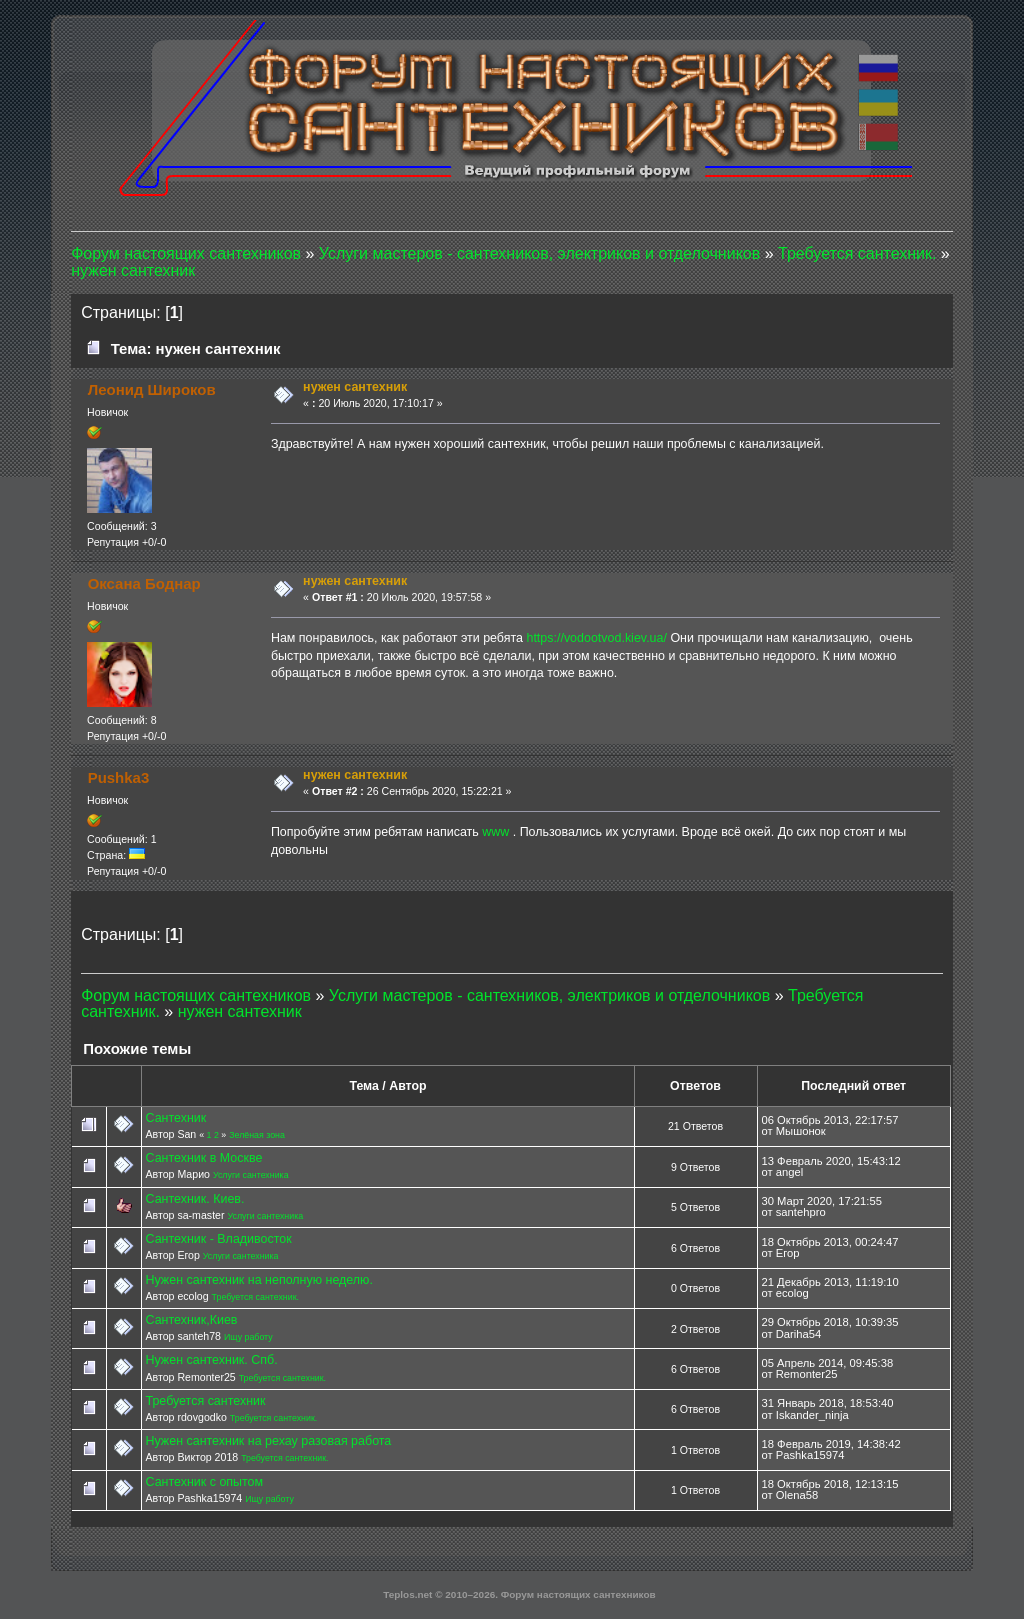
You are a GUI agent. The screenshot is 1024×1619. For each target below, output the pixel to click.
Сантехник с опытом (204, 1482)
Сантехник (175, 1118)
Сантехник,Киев (191, 1320)
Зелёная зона (257, 1135)
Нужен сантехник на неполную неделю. (258, 1280)
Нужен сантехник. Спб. (211, 1360)
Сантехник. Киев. (194, 1199)
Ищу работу (248, 1337)
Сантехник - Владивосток (218, 1239)
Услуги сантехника (251, 1175)
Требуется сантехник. (255, 1297)
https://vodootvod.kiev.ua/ (596, 638)
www (495, 832)
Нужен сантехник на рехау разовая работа (268, 1441)
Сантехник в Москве (203, 1158)
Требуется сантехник (205, 1401)
